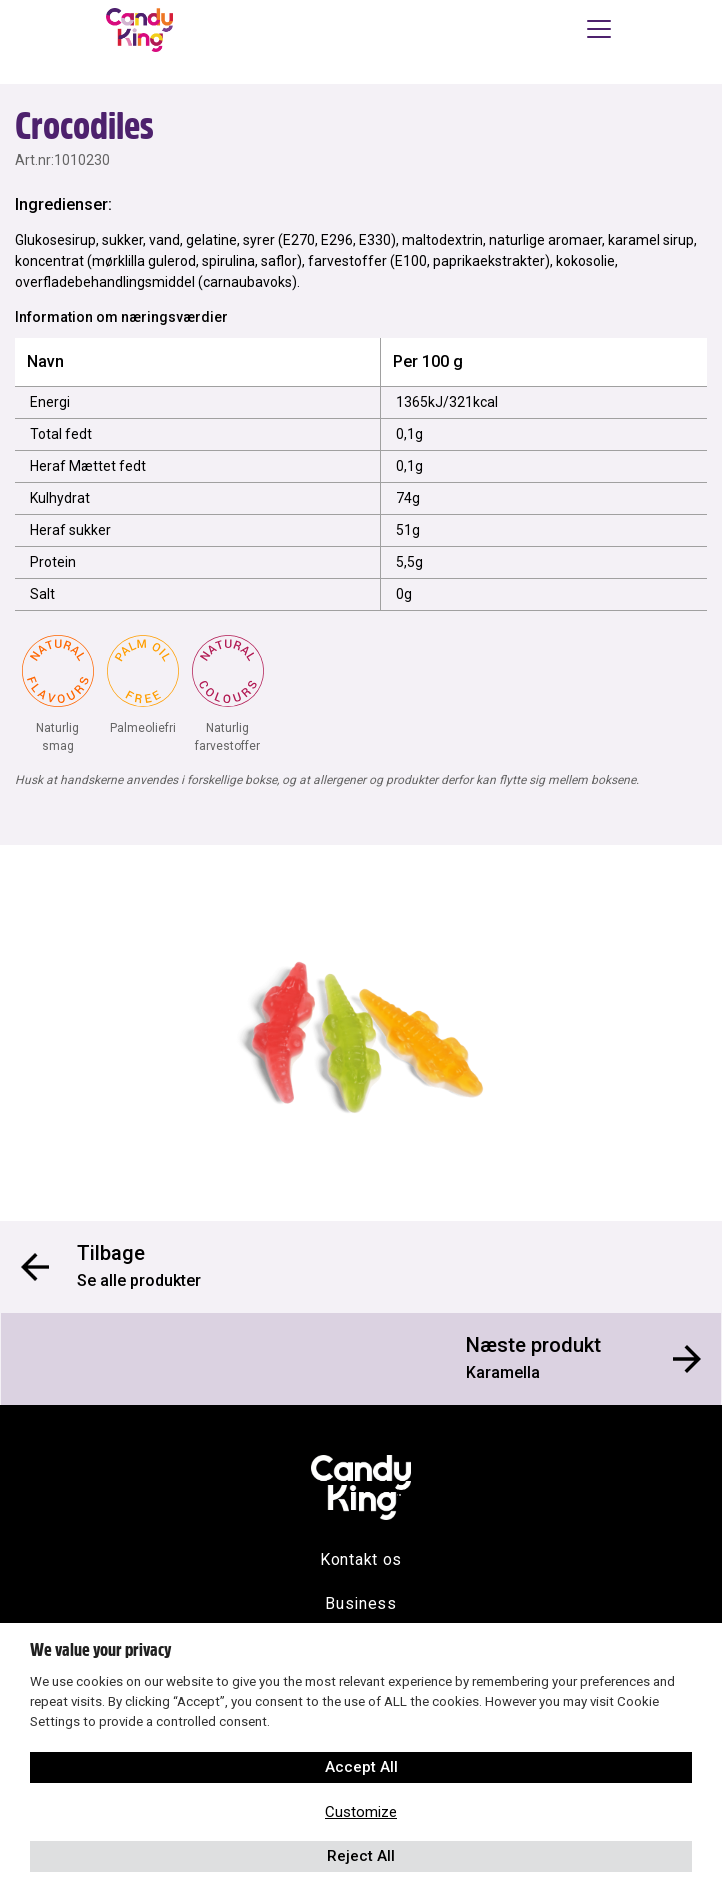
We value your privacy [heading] (100, 1650)
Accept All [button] (361, 1767)
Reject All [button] (361, 1856)
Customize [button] (361, 1812)
